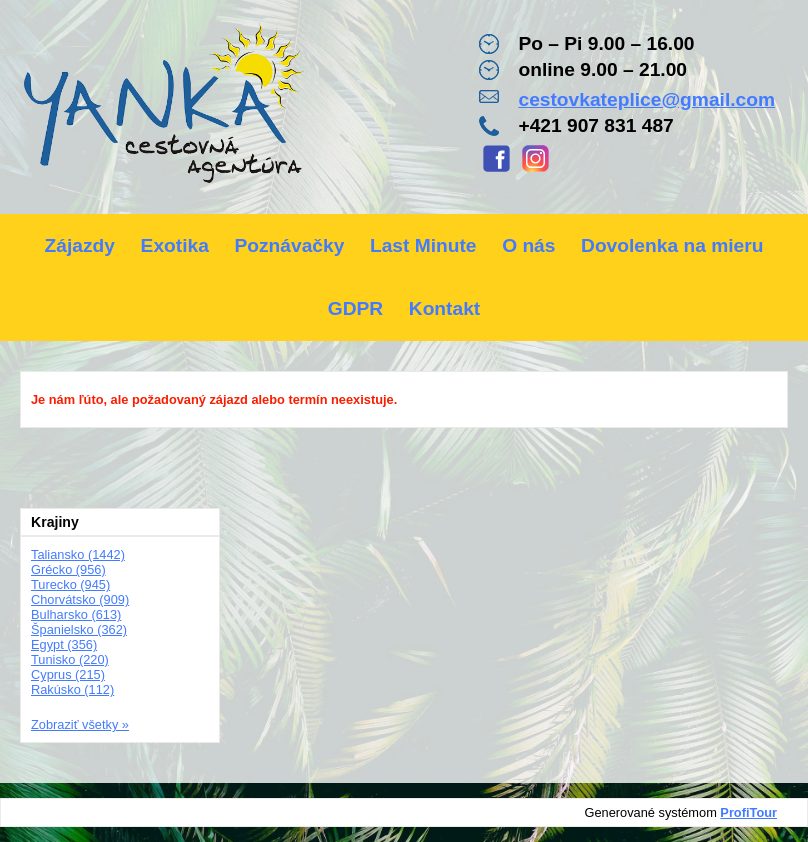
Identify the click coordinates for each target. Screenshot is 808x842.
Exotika (175, 245)
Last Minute (423, 245)
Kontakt (444, 308)
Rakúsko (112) (72, 689)
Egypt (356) (64, 644)
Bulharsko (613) (76, 614)
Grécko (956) (68, 569)
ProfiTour (748, 812)
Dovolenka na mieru (672, 245)
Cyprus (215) (68, 674)
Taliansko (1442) (78, 554)
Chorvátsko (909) (80, 599)
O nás (528, 245)
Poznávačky (289, 245)
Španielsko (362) (79, 629)
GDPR (355, 308)
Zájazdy (80, 245)
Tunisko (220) (70, 659)
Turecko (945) (70, 584)
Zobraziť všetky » (80, 724)
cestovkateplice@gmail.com (646, 99)
